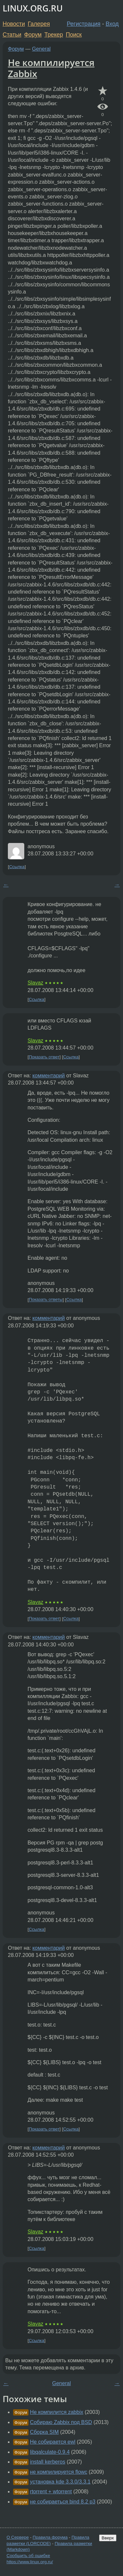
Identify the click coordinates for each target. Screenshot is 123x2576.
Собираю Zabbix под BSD (61, 2422)
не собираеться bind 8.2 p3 (62, 2501)
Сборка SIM (44, 2432)
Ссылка (17, 866)
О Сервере (18, 2537)
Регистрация (84, 24)
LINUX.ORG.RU (33, 8)
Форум (32, 34)
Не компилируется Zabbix (51, 68)
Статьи (12, 34)
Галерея (39, 24)
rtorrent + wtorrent (51, 2491)
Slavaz (35, 982)
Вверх (108, 2537)
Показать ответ (44, 1056)
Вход (112, 24)
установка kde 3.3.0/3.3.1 (60, 2481)
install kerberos (47, 2462)
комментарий (48, 1075)
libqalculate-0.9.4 (50, 2452)
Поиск (74, 34)
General (41, 49)
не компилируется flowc (58, 2472)
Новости (14, 24)
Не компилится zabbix (56, 2412)
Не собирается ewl (52, 2442)
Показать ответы (46, 1299)
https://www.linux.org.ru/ (30, 2561)
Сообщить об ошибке (28, 2555)
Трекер (53, 34)
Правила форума (50, 2537)
